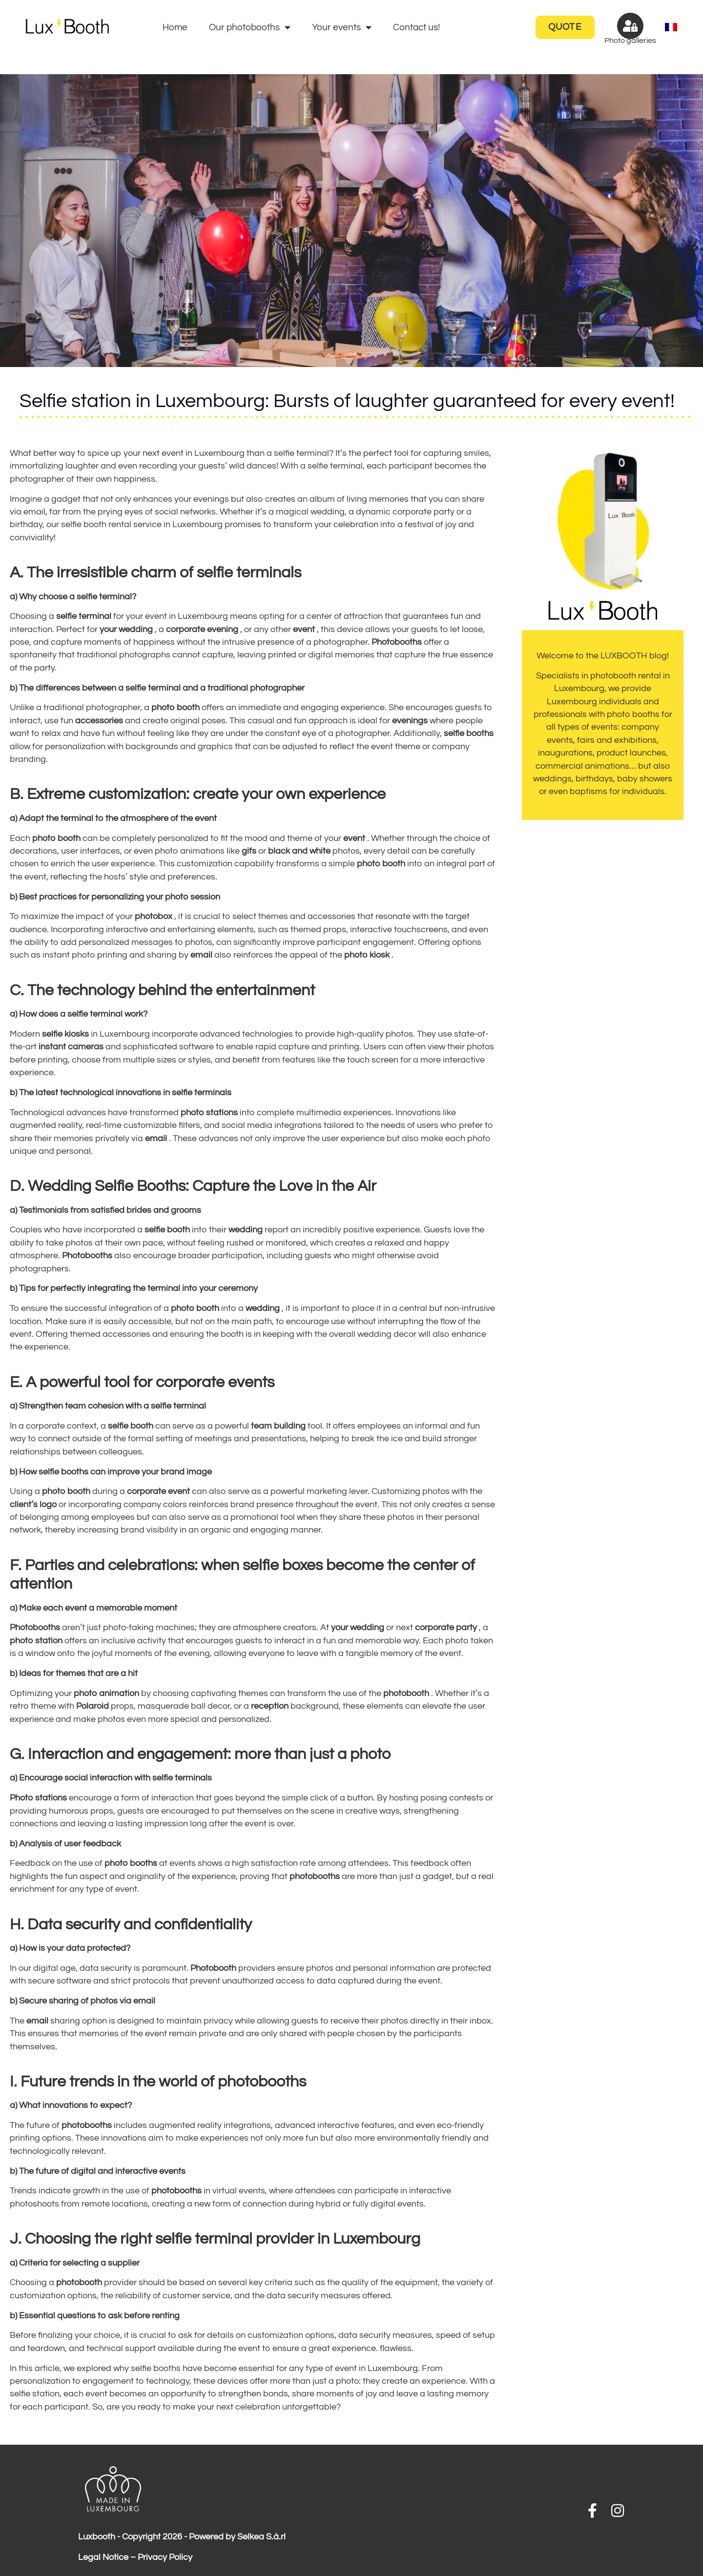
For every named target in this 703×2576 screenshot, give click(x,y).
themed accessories (110, 1334)
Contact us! (416, 27)
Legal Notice (103, 2557)
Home (175, 27)
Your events (342, 27)
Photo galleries (630, 40)
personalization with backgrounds (111, 746)
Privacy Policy (165, 2557)
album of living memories (359, 499)
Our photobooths (249, 27)
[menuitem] (671, 27)
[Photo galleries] (630, 26)
